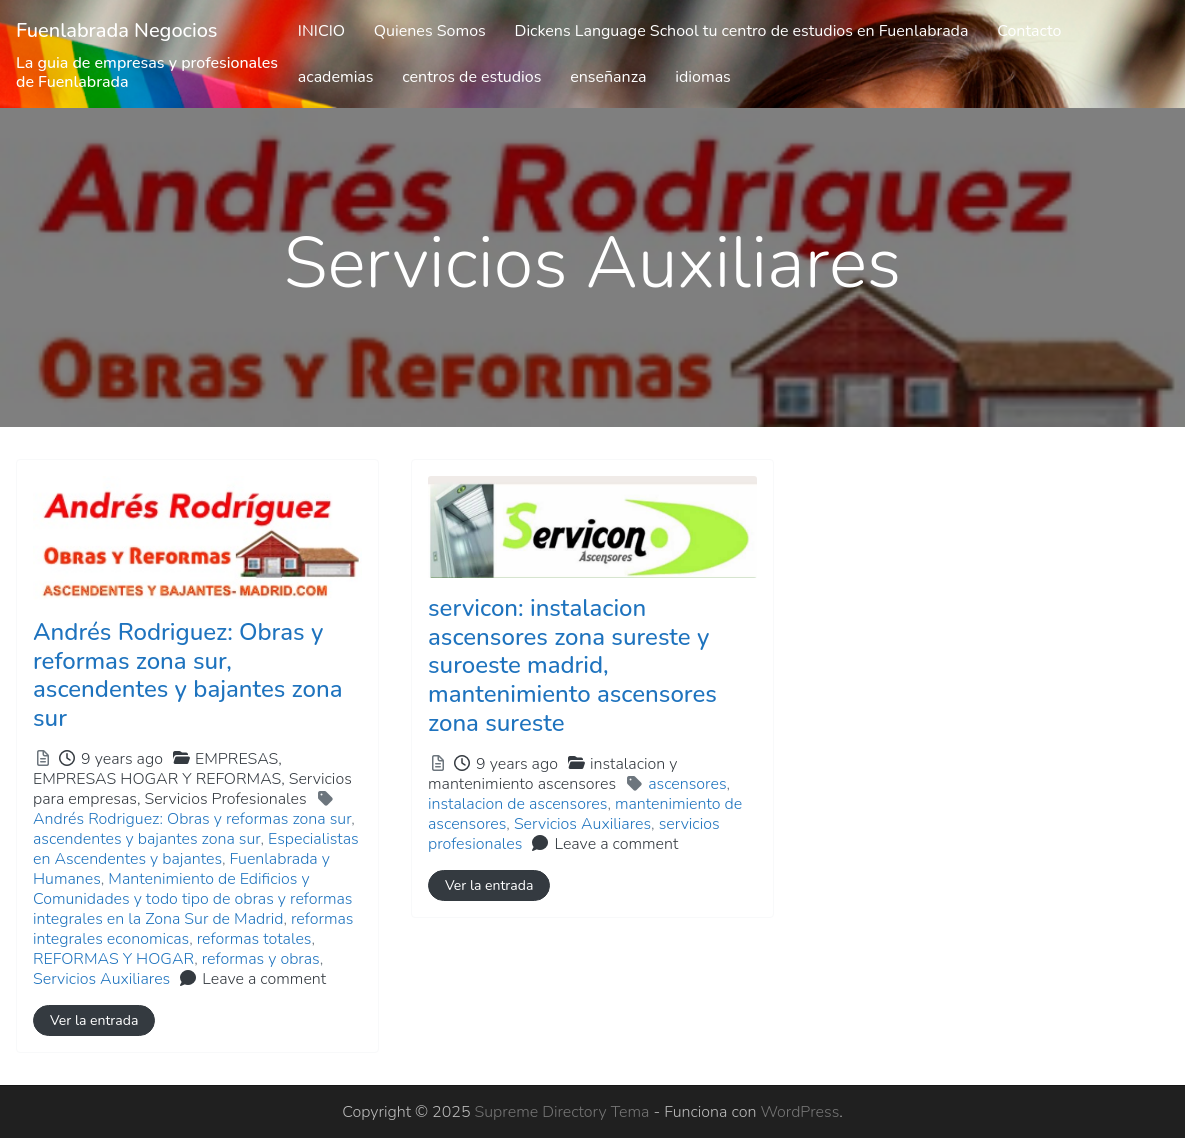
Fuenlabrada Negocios (117, 30)
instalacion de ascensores (517, 804)
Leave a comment (264, 979)
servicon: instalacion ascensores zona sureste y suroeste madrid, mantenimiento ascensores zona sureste (572, 665)
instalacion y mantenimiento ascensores (553, 774)
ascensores (687, 784)
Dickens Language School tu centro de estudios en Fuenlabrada (742, 31)
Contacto (1029, 31)
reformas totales (254, 939)
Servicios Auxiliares (101, 979)
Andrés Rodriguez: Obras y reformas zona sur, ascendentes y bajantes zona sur (188, 675)
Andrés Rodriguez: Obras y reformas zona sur (192, 819)
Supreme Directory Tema (564, 1112)
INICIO (321, 31)
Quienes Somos (430, 31)
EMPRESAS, (192, 779)
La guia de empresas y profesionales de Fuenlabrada (147, 72)
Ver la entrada (94, 1020)
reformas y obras (261, 959)
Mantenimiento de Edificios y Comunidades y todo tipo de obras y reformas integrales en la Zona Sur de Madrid (193, 899)
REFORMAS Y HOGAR (113, 959)
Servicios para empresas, (192, 789)
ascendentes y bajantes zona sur (147, 839)
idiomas (703, 77)
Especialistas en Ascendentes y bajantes (196, 849)
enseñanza (608, 77)
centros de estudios (471, 77)
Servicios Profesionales (225, 799)
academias (336, 77)
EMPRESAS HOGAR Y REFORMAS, (192, 789)
